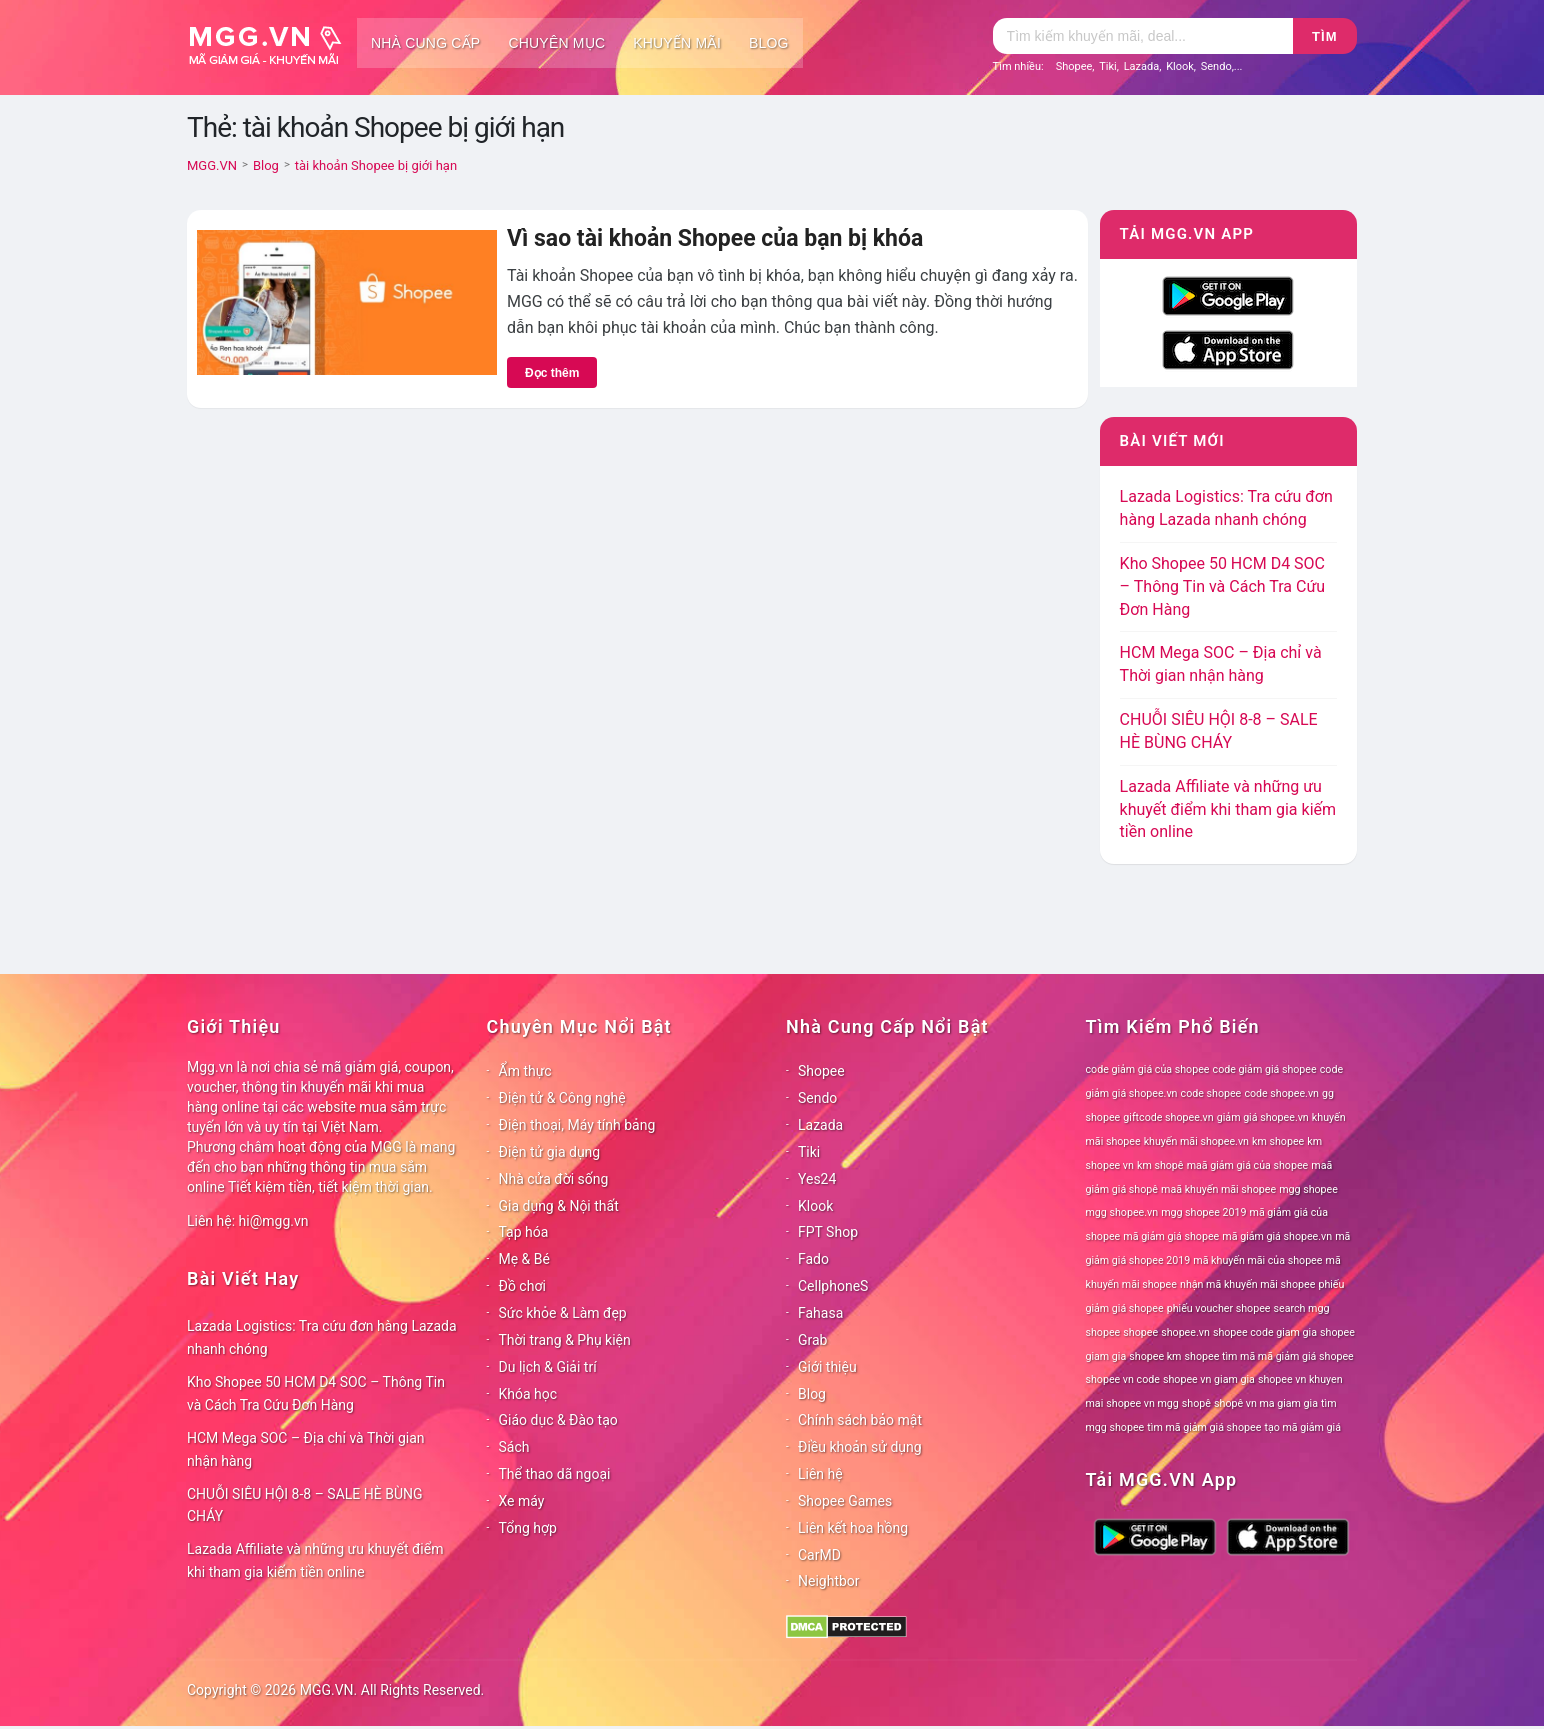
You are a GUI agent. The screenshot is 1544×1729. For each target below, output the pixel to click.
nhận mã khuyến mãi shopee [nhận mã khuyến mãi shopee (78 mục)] (1247, 1284)
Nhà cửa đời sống (554, 1179)
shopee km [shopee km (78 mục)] (1155, 1356)
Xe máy (522, 1501)
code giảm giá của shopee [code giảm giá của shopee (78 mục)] (1148, 1069)
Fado (813, 1259)
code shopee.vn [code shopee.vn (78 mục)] (1281, 1093)
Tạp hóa (524, 1232)
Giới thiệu (827, 1367)
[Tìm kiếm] (1143, 36)
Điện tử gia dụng (550, 1152)
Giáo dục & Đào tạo (558, 1420)
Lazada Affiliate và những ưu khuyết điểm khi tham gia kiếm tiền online (1228, 809)
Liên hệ (820, 1474)
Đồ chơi (522, 1286)
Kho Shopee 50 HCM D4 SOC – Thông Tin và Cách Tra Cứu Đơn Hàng (1223, 586)
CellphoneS (833, 1286)
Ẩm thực (525, 1071)
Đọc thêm (552, 373)
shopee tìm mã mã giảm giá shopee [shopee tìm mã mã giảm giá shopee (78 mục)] (1269, 1356)
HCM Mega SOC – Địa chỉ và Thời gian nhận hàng (306, 1449)
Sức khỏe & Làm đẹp (563, 1313)
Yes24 (817, 1179)
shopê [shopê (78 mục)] (1196, 1403)
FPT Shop (828, 1232)
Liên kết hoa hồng (853, 1528)
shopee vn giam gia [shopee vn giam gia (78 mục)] (1209, 1379)
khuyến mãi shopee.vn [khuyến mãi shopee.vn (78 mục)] (1196, 1141)
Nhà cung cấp (425, 43)
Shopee (1074, 66)
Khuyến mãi (677, 43)
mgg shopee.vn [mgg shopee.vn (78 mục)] (1122, 1212)
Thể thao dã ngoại (555, 1474)
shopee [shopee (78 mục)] (1140, 1332)
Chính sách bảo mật (860, 1420)
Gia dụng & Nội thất (559, 1206)
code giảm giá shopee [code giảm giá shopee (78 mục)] (1265, 1069)
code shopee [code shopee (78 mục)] (1211, 1093)
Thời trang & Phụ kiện (565, 1340)
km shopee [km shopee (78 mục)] (1278, 1141)
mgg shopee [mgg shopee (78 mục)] (1308, 1189)
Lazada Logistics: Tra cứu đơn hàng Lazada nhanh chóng (322, 1337)
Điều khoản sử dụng (860, 1447)
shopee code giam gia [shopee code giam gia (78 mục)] (1265, 1332)
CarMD (819, 1555)
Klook (1180, 66)
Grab (812, 1340)
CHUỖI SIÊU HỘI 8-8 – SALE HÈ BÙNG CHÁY (305, 1505)
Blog (769, 43)
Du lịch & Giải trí (548, 1367)
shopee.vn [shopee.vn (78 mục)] (1185, 1332)
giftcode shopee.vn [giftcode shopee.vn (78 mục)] (1168, 1117)
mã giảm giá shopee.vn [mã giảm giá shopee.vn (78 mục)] (1277, 1236)
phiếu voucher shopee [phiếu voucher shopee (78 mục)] (1219, 1308)
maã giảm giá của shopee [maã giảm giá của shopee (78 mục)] (1248, 1165)
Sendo (1216, 66)
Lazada (1142, 66)
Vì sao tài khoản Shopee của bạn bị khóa (715, 238)
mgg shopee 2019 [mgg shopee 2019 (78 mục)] (1203, 1212)
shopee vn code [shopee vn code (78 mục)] (1123, 1379)
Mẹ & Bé (524, 1259)
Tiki (1108, 66)
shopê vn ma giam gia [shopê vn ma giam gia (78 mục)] (1266, 1403)
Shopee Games (845, 1501)
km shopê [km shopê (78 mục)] (1160, 1165)
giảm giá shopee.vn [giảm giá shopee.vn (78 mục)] (1263, 1117)
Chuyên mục (556, 43)
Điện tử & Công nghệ (562, 1098)
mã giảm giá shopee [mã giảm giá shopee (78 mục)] (1171, 1236)
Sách (514, 1447)
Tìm (1324, 36)
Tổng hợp (528, 1528)
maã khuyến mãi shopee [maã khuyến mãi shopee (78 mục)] (1218, 1189)
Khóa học (528, 1394)
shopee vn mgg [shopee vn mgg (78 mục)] (1142, 1403)
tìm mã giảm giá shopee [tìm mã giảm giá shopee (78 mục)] (1204, 1427)
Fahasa (820, 1313)
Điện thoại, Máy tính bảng (577, 1125)
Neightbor (829, 1581)
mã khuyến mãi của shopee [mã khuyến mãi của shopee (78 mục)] (1257, 1260)
